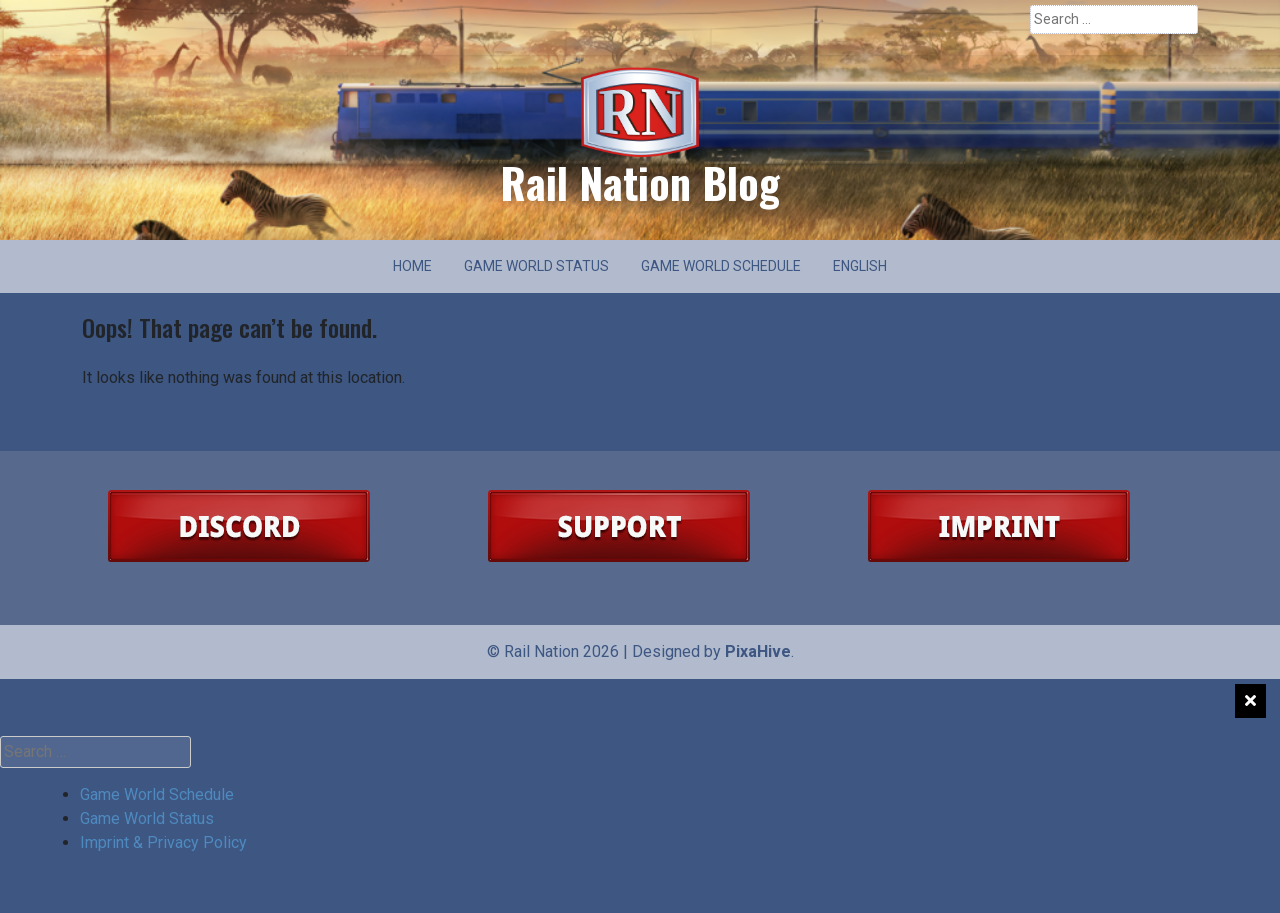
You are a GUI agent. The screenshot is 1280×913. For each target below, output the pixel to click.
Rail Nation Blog (640, 182)
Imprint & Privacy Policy (163, 842)
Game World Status (536, 266)
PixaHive (758, 651)
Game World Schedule (721, 266)
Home (412, 266)
